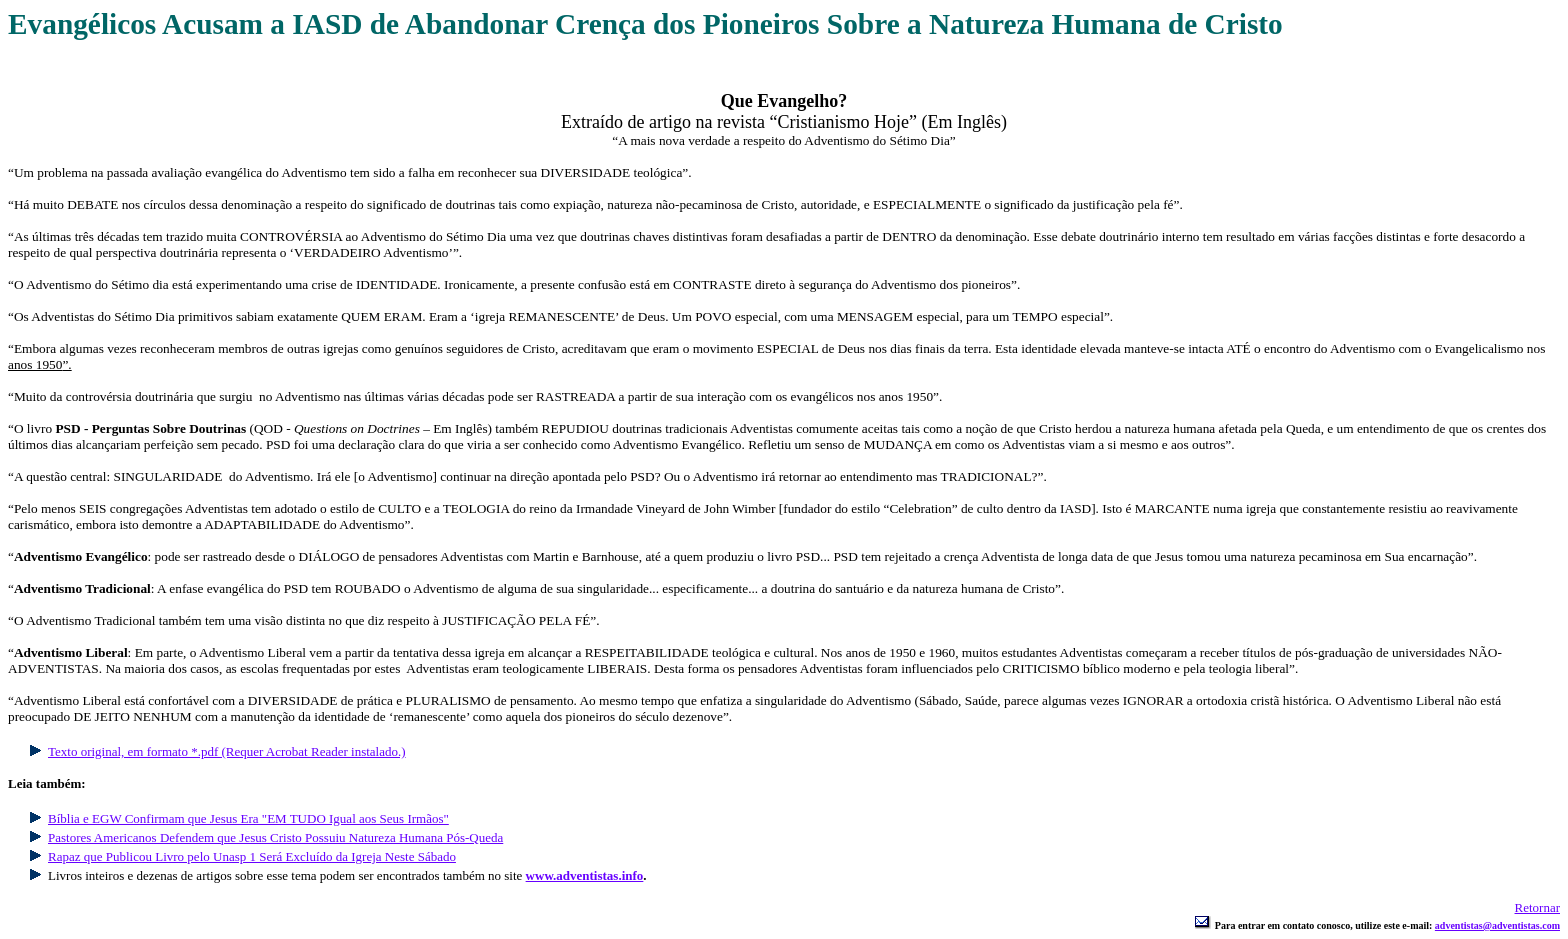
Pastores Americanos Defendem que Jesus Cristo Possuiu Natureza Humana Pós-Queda (275, 837)
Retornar (1537, 907)
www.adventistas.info (585, 875)
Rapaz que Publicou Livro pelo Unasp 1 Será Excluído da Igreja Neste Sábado (252, 856)
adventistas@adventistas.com (1497, 925)
